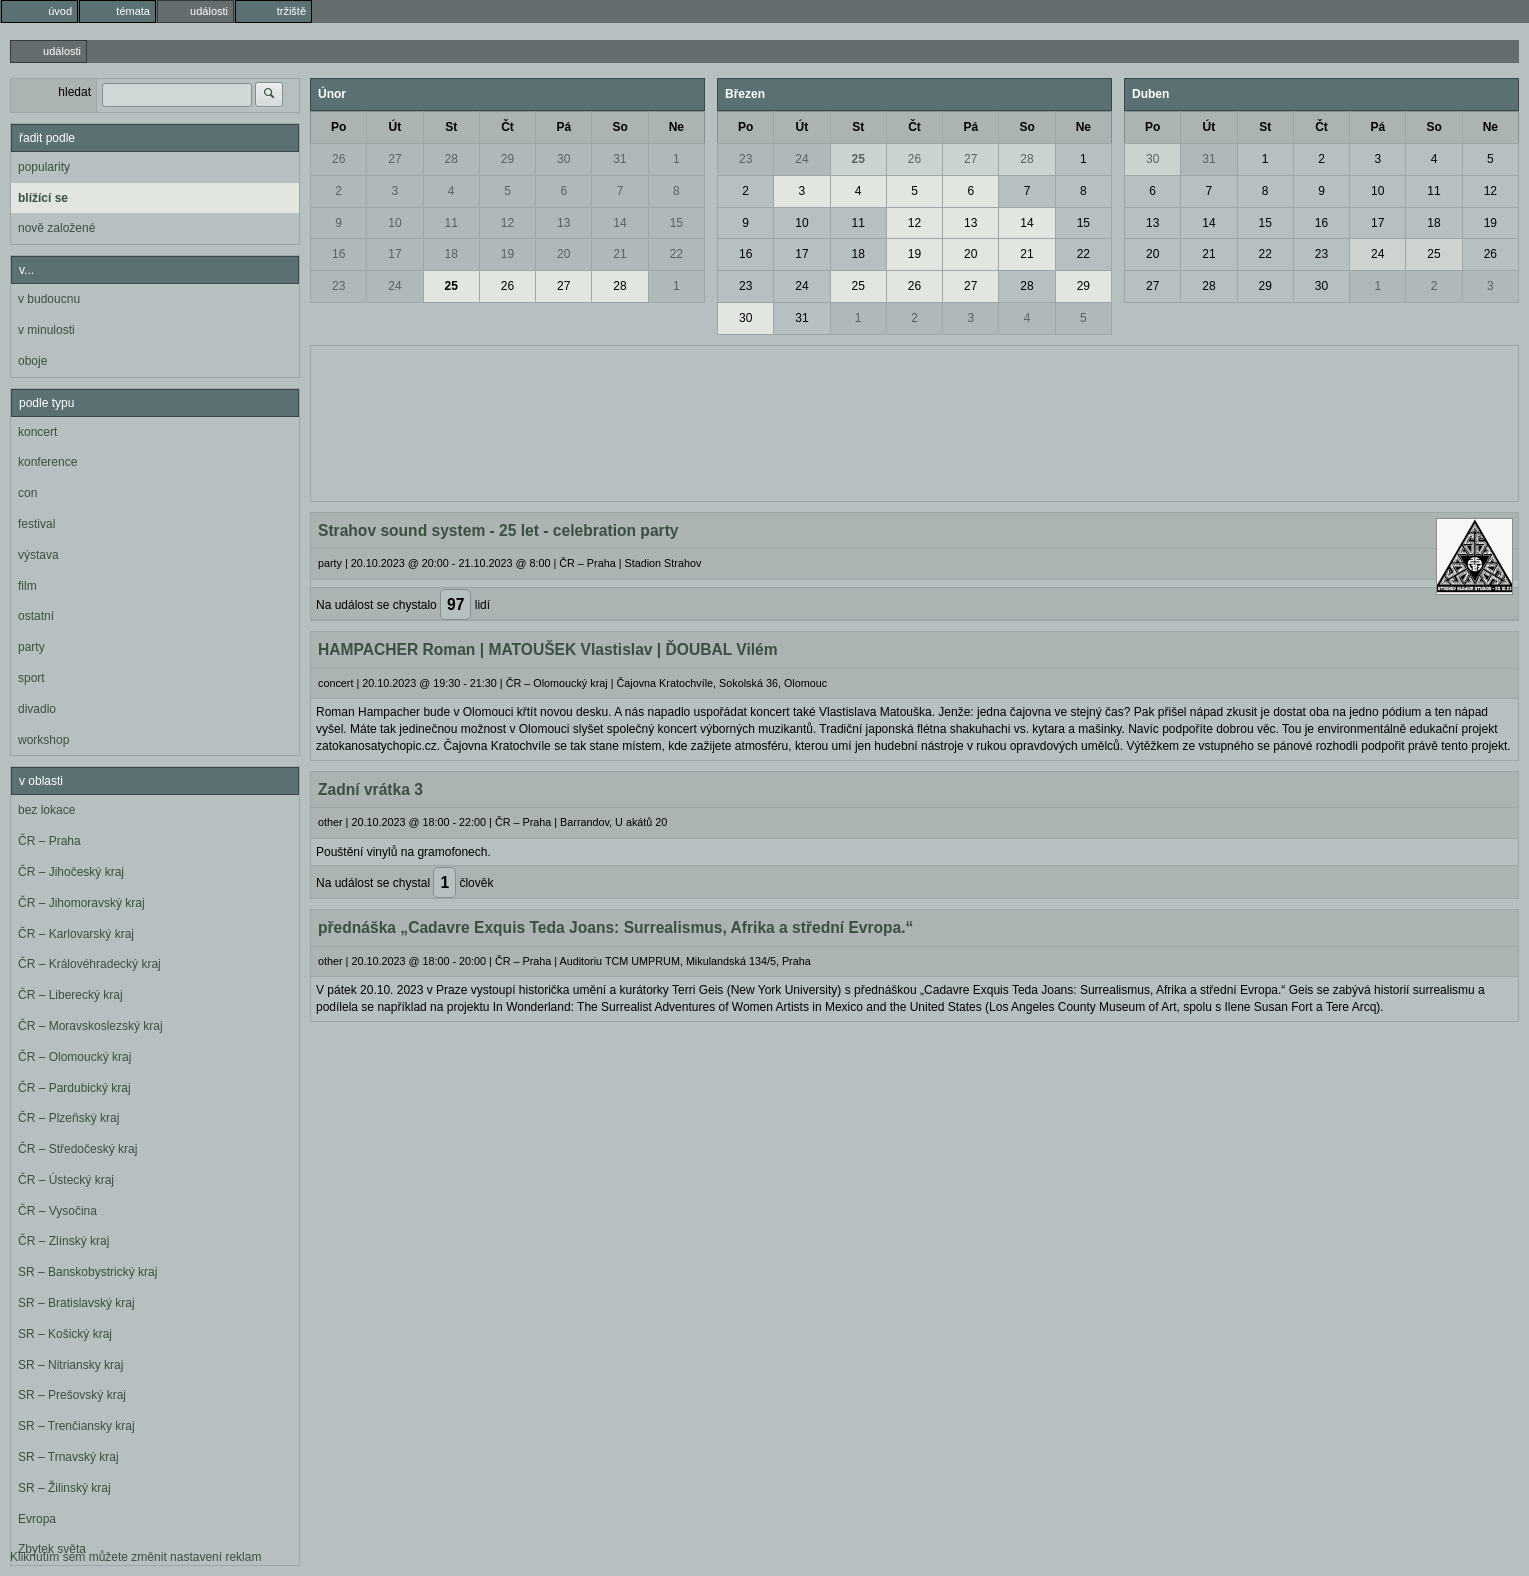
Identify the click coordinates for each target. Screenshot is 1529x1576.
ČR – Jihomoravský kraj (81, 903)
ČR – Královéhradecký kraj (89, 964)
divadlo (37, 709)
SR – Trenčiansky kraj (76, 1426)
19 (507, 254)
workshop (43, 740)
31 (619, 159)
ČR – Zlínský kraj (63, 1241)
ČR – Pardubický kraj (74, 1088)
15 (676, 223)
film (27, 586)
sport (31, 678)
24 (394, 286)
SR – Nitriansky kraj (70, 1365)
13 (563, 223)
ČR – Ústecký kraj (66, 1180)
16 (338, 254)
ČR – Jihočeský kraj (71, 872)
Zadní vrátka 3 (370, 789)
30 (563, 159)
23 (338, 286)
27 (394, 159)
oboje (32, 361)
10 (394, 223)
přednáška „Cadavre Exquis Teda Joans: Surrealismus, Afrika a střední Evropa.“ (615, 927)
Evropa (37, 1519)
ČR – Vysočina (57, 1211)
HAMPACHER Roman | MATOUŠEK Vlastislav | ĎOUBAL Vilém (548, 649)
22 (676, 254)
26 (338, 159)
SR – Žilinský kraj (64, 1488)
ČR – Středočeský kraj (77, 1149)
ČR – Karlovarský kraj (76, 934)
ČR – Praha (49, 841)
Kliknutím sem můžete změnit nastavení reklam (135, 1557)
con (27, 493)
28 (451, 159)
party (31, 647)
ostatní (36, 616)
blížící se (43, 198)
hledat (74, 92)
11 (451, 223)
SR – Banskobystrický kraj (87, 1272)
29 (507, 159)
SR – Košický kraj (65, 1334)
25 (451, 286)
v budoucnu (49, 299)
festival (36, 524)
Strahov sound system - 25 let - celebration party (498, 530)
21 (619, 254)
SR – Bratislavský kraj (76, 1303)
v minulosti (46, 330)
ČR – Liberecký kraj (70, 995)
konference (47, 462)
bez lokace (46, 810)
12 (507, 223)
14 (619, 223)
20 (563, 254)
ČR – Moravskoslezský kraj (90, 1026)
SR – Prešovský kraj (72, 1395)
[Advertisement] (914, 421)
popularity (44, 167)
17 (394, 254)
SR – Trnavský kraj (68, 1457)
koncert (37, 432)
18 (451, 254)
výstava (38, 555)
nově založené (56, 228)
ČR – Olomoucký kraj (74, 1057)
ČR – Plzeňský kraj (68, 1118)
